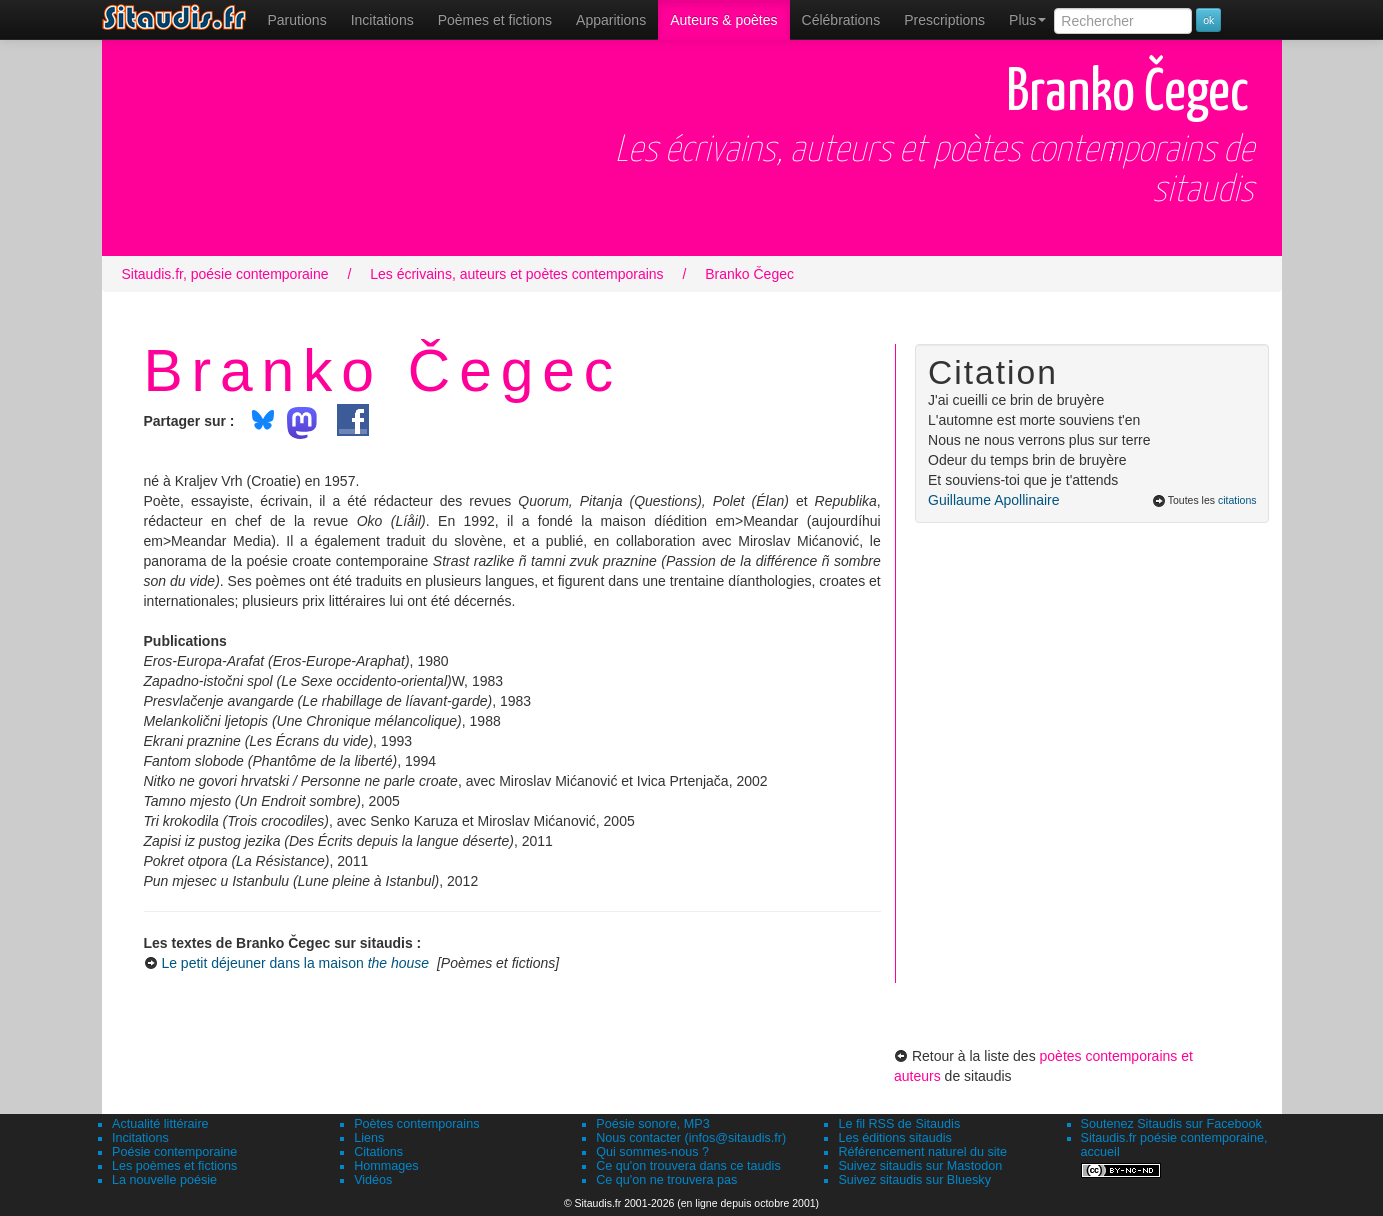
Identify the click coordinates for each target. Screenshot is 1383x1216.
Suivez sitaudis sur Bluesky (914, 1180)
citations (1237, 500)
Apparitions (611, 20)
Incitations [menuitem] (382, 20)
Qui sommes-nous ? (652, 1152)
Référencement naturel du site (922, 1152)
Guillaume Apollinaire (994, 500)
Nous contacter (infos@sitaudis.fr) (691, 1138)
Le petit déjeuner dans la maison (295, 963)
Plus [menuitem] (1027, 20)
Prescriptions (944, 20)
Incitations (140, 1138)
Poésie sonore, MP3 (652, 1124)
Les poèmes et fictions (174, 1166)
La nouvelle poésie (164, 1180)
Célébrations (841, 20)
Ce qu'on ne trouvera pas (666, 1180)
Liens (369, 1138)
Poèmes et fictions (495, 20)
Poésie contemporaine (174, 1152)
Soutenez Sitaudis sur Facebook (1171, 1124)
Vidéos (373, 1180)
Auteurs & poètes (723, 20)
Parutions (297, 20)
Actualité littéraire (160, 1124)
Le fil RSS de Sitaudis (899, 1124)
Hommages (386, 1166)
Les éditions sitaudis (894, 1138)
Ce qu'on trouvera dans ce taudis (688, 1166)
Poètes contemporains (416, 1124)
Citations (378, 1152)
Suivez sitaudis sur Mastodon (920, 1166)
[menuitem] (297, 20)
